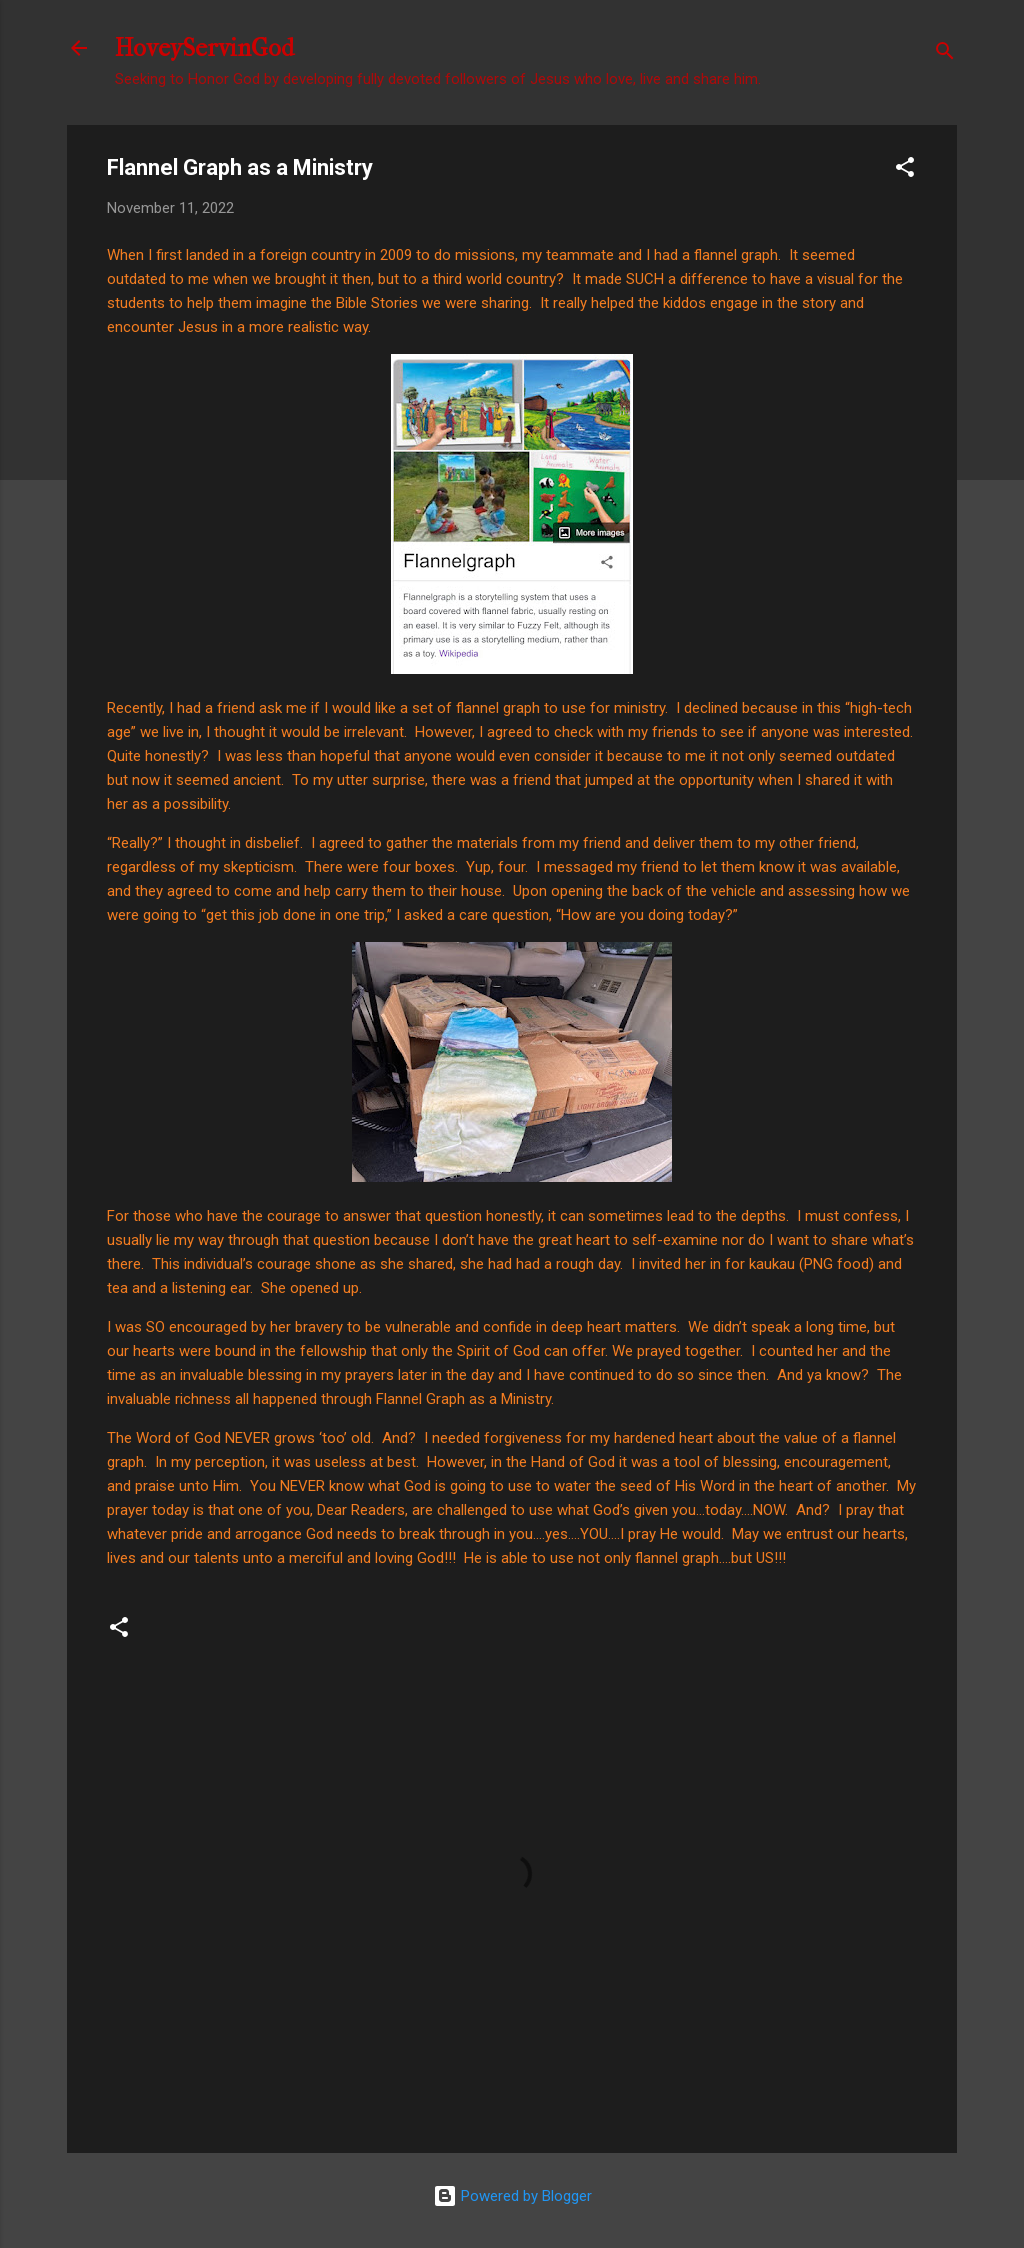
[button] (905, 170)
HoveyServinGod (204, 48)
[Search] (945, 54)
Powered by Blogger (512, 2196)
